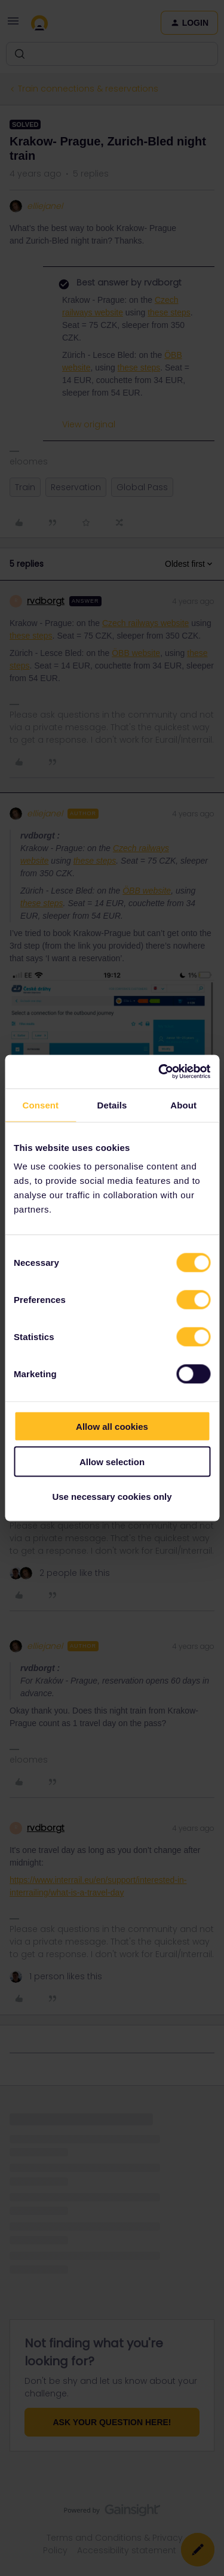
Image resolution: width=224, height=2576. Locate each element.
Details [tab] (112, 1104)
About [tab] (183, 1104)
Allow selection (112, 1461)
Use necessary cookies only (111, 1496)
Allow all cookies (112, 1426)
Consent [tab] (40, 1104)
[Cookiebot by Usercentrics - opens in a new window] (159, 1072)
